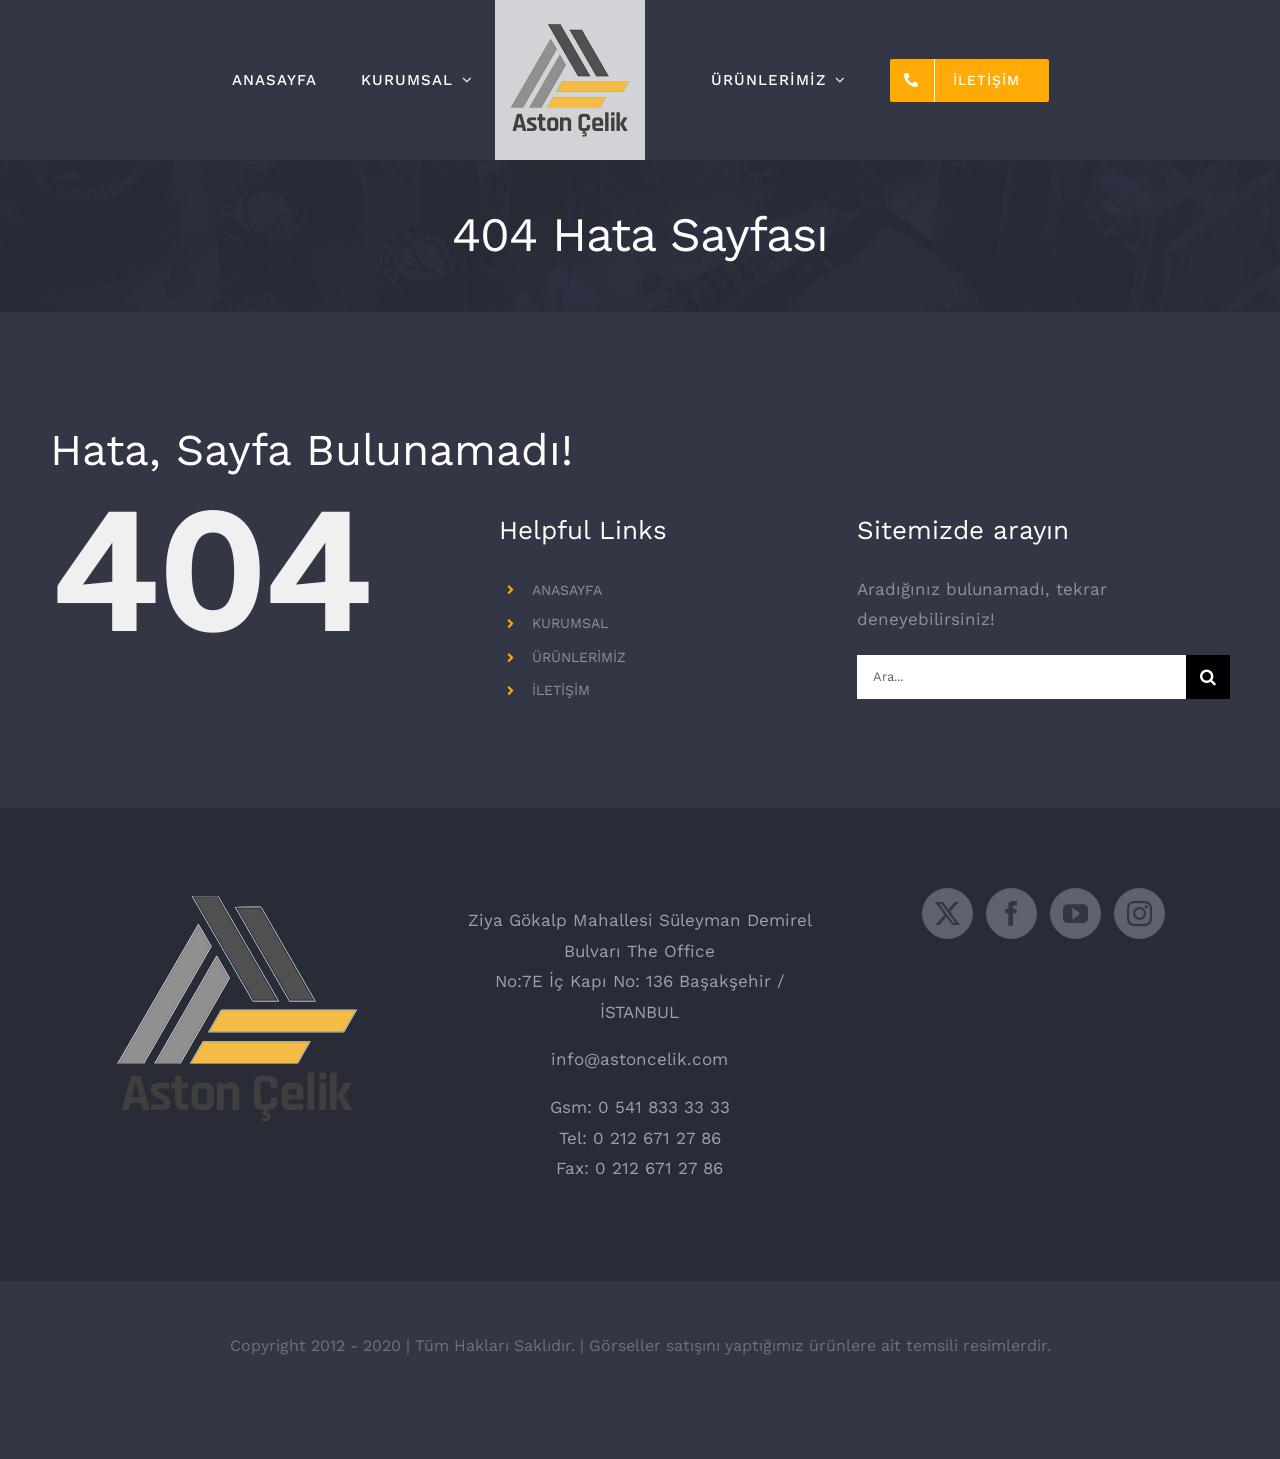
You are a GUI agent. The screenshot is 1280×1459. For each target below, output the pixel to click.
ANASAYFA (567, 590)
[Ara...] (1021, 677)
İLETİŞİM (561, 690)
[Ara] (1208, 677)
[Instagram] (1139, 961)
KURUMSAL (570, 623)
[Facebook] (1011, 961)
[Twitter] (947, 961)
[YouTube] (1075, 961)
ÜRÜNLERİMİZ (579, 657)
